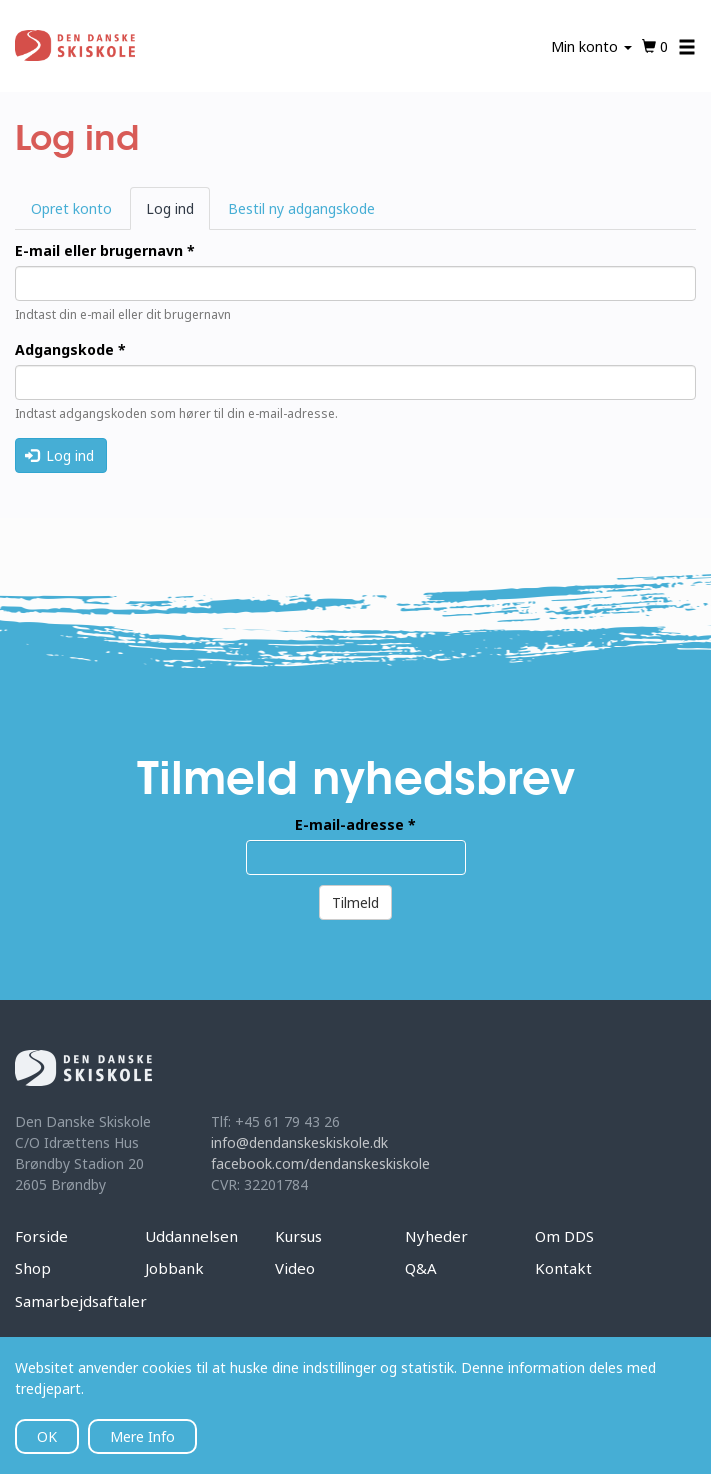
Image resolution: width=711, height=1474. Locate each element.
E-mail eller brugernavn (105, 250)
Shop (33, 1268)
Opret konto (71, 208)
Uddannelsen (191, 1236)
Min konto (591, 46)
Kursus (298, 1236)
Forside (41, 1236)
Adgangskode (70, 349)
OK (47, 1436)
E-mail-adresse (355, 824)
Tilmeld (355, 902)
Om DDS (564, 1236)
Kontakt (563, 1268)
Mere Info (142, 1436)
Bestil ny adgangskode (301, 208)
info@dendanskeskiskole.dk (299, 1142)
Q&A (421, 1268)
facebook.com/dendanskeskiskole (320, 1163)
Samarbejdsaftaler (81, 1301)
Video (295, 1268)
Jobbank (174, 1268)
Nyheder (436, 1236)
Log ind (178, 214)
